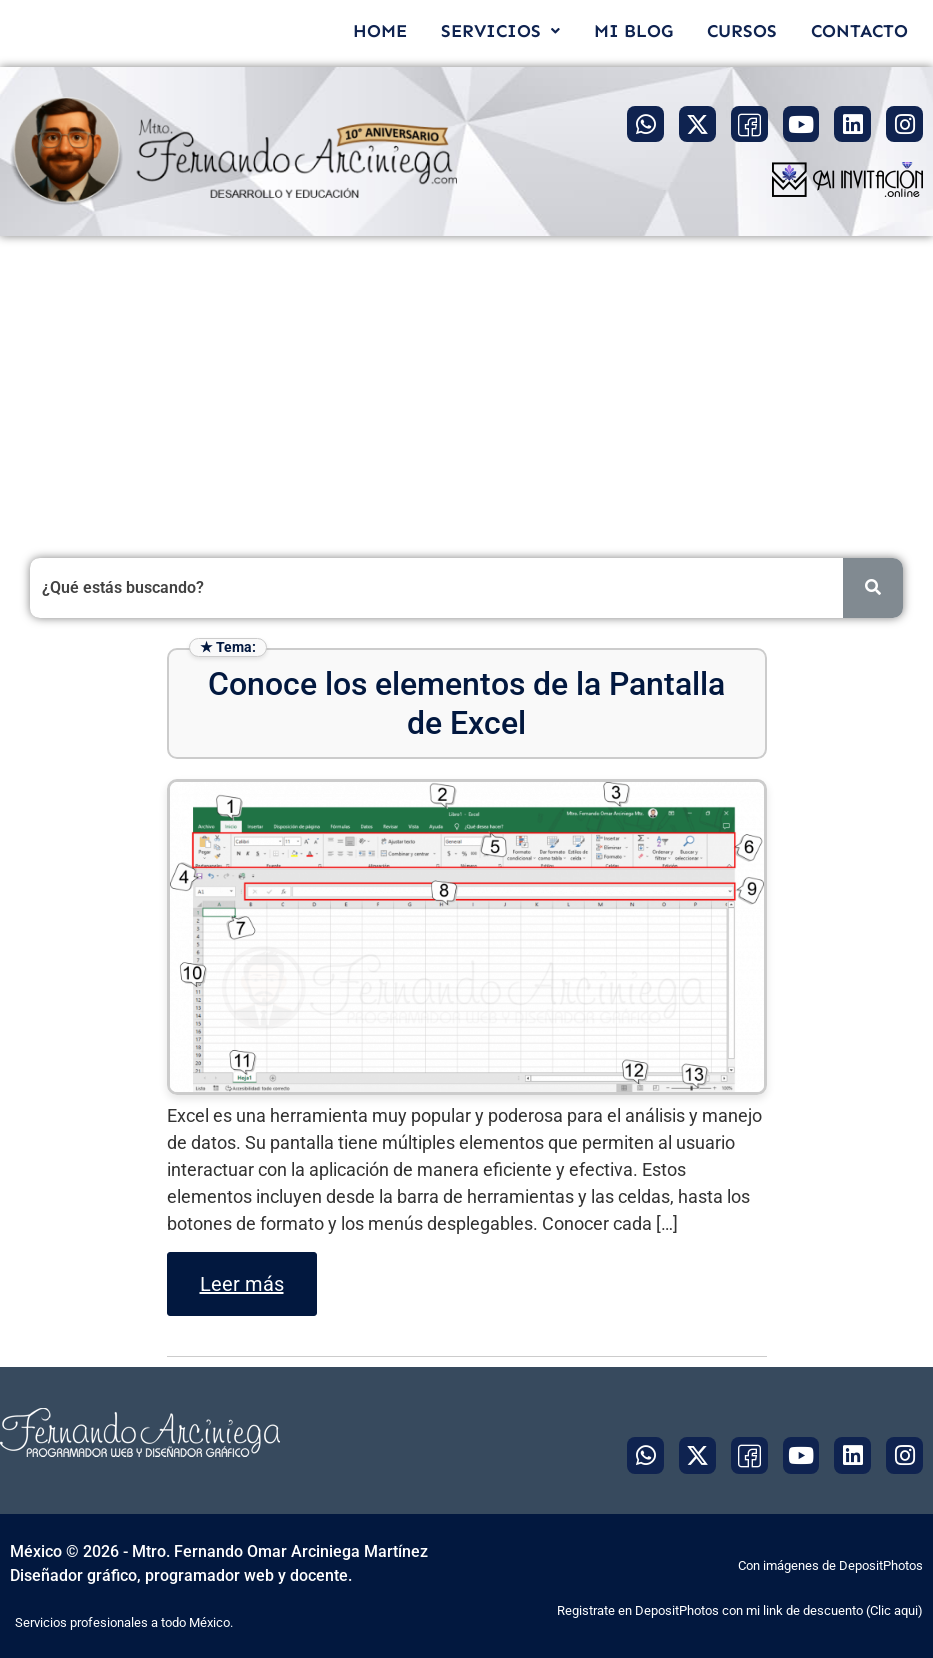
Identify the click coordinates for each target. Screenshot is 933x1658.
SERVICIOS (500, 31)
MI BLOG (633, 31)
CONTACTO (859, 31)
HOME (380, 31)
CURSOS (742, 31)
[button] (500, 31)
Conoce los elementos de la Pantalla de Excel (466, 703)
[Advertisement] (466, 386)
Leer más (242, 1284)
